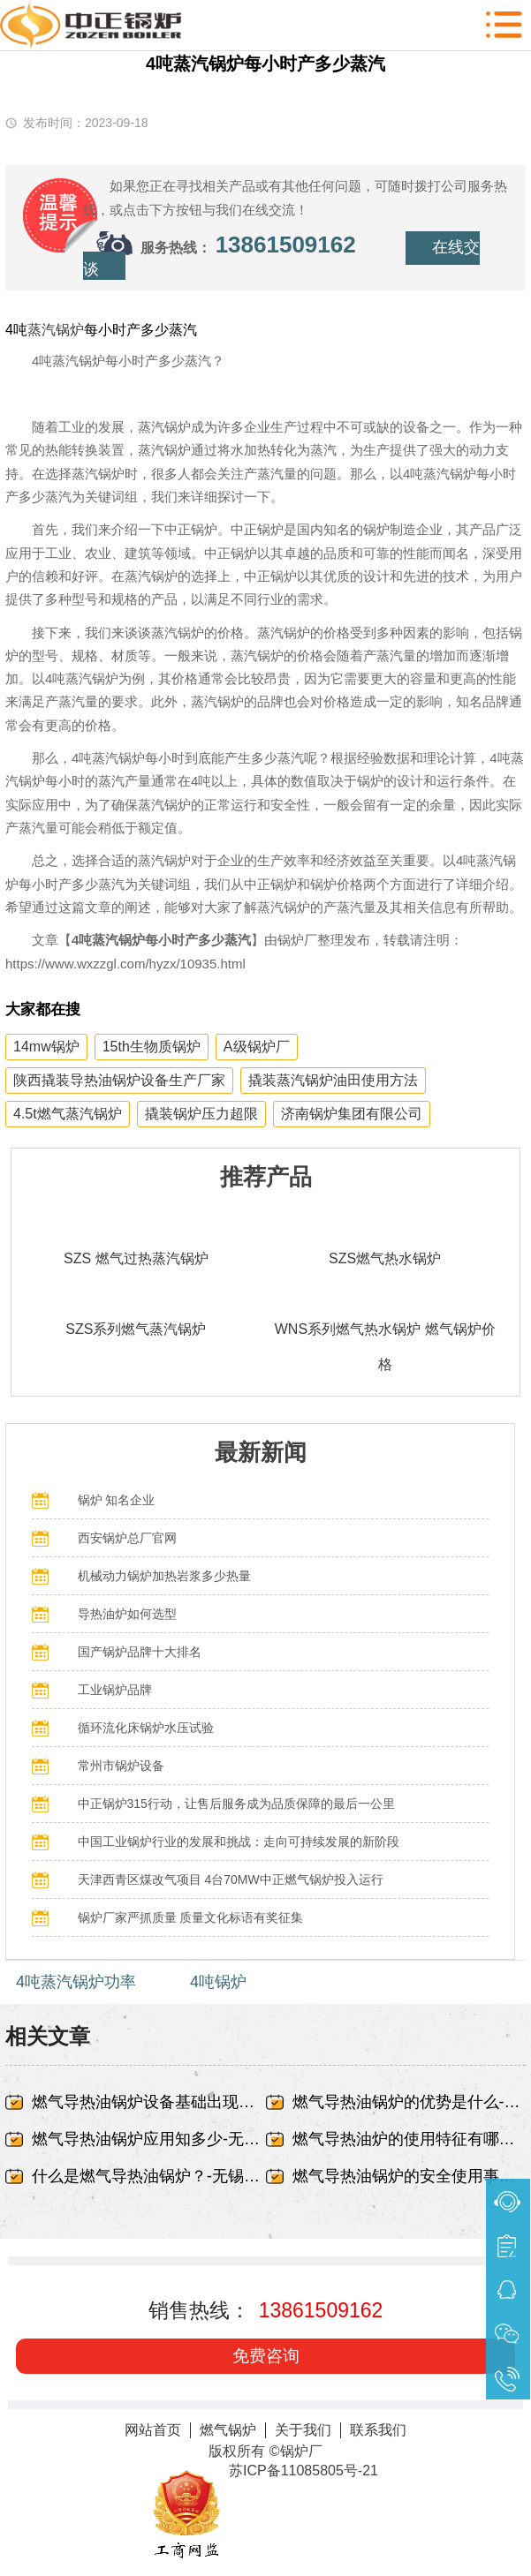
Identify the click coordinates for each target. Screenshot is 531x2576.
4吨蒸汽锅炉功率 (76, 1982)
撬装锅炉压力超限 (201, 1113)
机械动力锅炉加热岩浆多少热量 (164, 1576)
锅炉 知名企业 (117, 1500)
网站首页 (153, 2429)
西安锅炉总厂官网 (127, 1538)
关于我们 (303, 2429)
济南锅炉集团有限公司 (351, 1113)
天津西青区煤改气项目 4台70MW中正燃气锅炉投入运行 (230, 1879)
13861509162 (286, 244)
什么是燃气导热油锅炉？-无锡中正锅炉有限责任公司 (148, 2176)
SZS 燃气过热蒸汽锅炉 (136, 1258)
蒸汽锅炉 (55, 329)
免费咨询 (266, 2355)
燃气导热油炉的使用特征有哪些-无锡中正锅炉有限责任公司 (409, 2139)
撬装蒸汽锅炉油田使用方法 (333, 1080)
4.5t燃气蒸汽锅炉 (67, 1113)
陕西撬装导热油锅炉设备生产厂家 (119, 1080)
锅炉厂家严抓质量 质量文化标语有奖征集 (191, 1917)
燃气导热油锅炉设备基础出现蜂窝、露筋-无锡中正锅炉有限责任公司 (148, 2102)
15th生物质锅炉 (151, 1046)
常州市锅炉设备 (121, 1766)
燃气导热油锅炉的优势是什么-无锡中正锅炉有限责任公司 (409, 2102)
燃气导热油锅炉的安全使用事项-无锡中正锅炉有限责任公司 (409, 2176)
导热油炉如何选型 (127, 1614)
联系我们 (378, 2429)
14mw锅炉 (46, 1046)
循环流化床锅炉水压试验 (146, 1728)
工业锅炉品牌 (115, 1690)
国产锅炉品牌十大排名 (139, 1652)
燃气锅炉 (228, 2429)
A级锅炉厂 (257, 1046)
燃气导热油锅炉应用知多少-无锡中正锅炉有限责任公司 (148, 2139)
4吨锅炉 (218, 1982)
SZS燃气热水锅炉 (385, 1258)
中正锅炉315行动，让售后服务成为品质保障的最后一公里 (236, 1803)
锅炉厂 (301, 2451)
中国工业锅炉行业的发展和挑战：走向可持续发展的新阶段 (238, 1841)
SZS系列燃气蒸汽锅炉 (135, 1329)
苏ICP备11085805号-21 (303, 2470)
